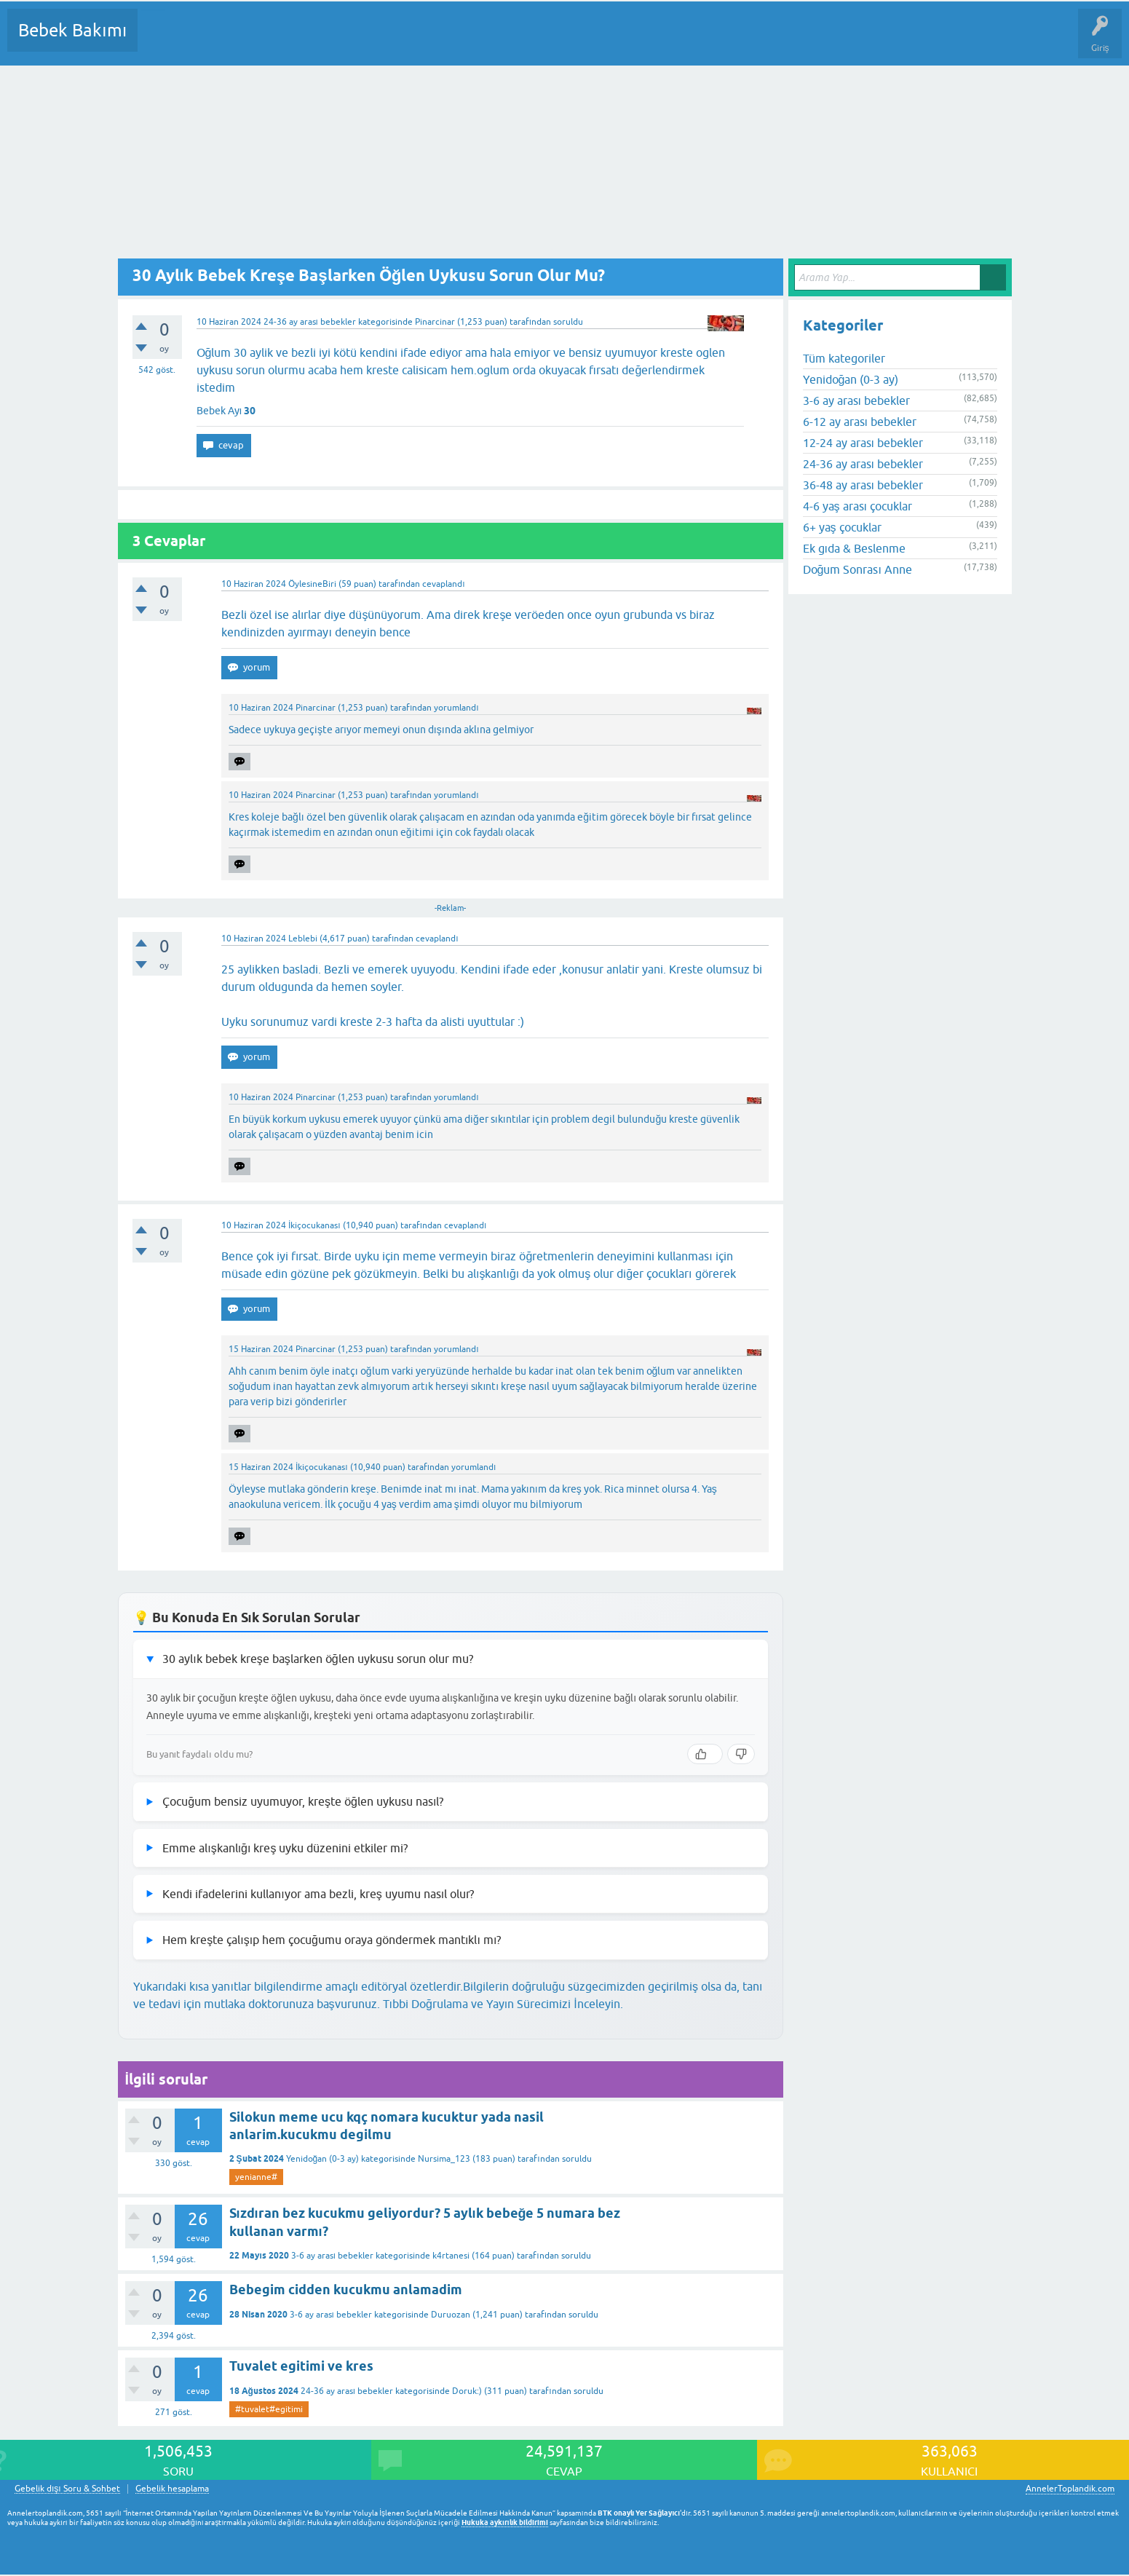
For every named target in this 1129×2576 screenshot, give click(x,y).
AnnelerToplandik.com (1070, 2489)
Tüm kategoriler (844, 358)
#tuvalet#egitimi (269, 2409)
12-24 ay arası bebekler (863, 442)
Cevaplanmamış (226, 41)
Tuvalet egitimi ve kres (301, 2366)
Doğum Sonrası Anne (857, 569)
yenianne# (256, 2177)
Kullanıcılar (358, 41)
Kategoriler (298, 41)
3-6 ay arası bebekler (332, 2256)
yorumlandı (456, 708)
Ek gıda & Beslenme (854, 548)
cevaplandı (443, 584)
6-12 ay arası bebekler (859, 421)
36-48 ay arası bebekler (863, 484)
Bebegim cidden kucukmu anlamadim (345, 2289)
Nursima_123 (444, 2159)
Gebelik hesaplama (172, 2489)
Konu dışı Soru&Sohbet (506, 41)
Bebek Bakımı (72, 30)
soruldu (568, 322)
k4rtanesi (451, 2256)
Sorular (163, 41)
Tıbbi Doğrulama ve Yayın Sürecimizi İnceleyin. (503, 2003)
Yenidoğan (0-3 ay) (323, 2159)
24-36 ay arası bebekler (310, 322)
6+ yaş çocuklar (842, 527)
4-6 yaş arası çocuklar (857, 506)
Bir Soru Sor (419, 41)
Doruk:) (467, 2391)
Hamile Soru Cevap (611, 41)
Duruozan (450, 2315)
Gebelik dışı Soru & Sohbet (67, 2489)
